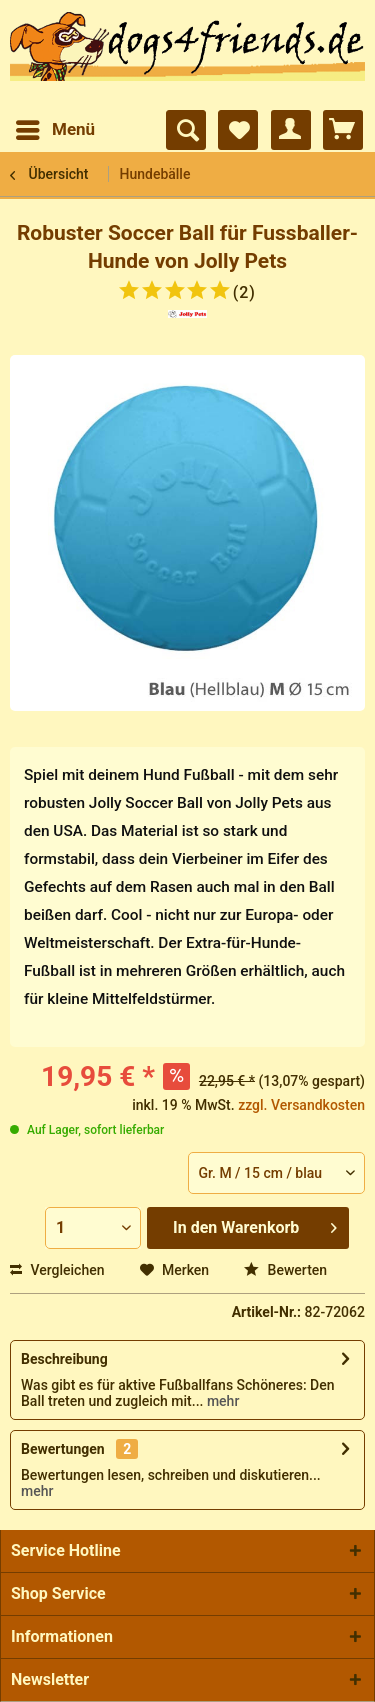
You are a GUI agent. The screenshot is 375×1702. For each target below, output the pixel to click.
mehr (221, 1401)
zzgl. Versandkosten (301, 1105)
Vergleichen (57, 1270)
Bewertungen (63, 1449)
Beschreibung (64, 1359)
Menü (55, 126)
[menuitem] (54, 130)
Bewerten (285, 1270)
